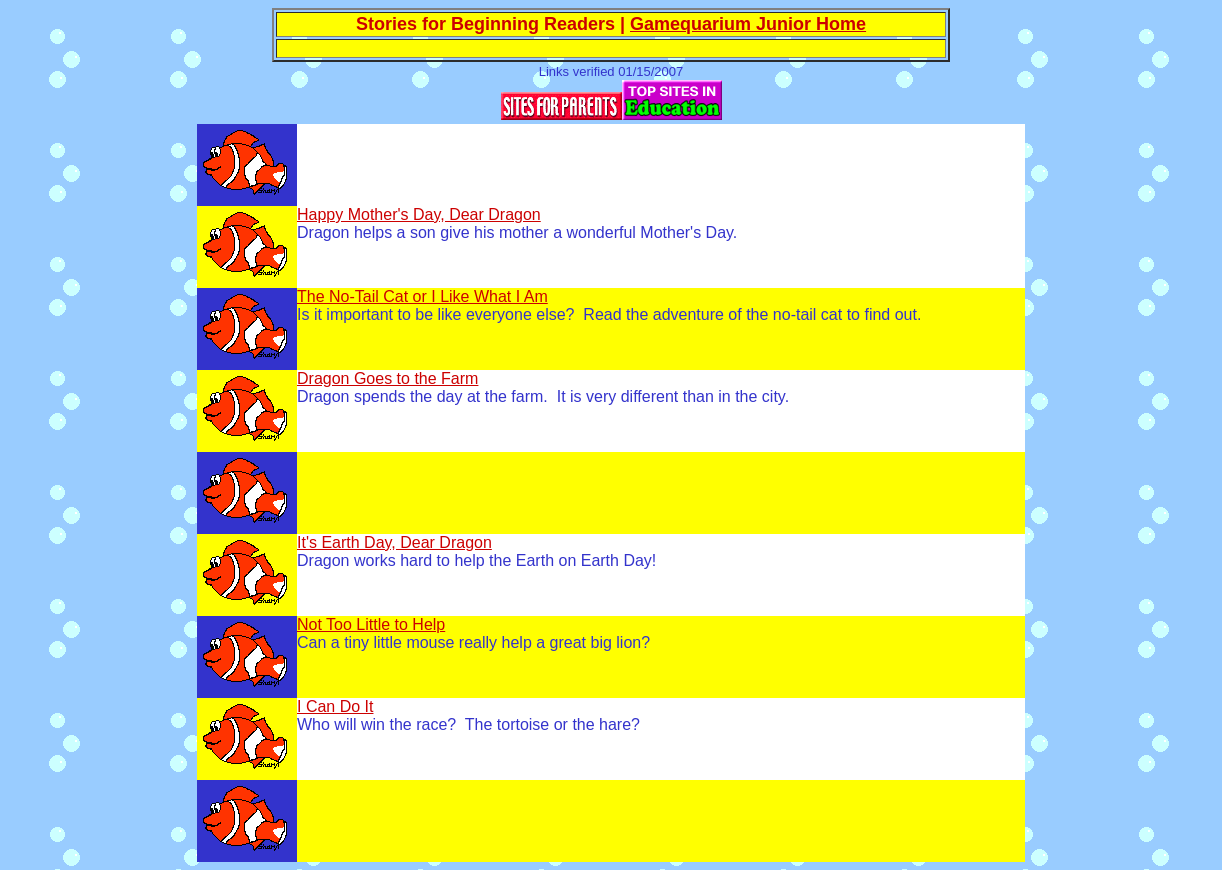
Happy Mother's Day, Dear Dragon (419, 214)
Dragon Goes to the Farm (387, 378)
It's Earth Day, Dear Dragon (394, 542)
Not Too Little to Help (371, 624)
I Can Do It (335, 706)
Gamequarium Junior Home (748, 24)
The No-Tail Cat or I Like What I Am (422, 296)
